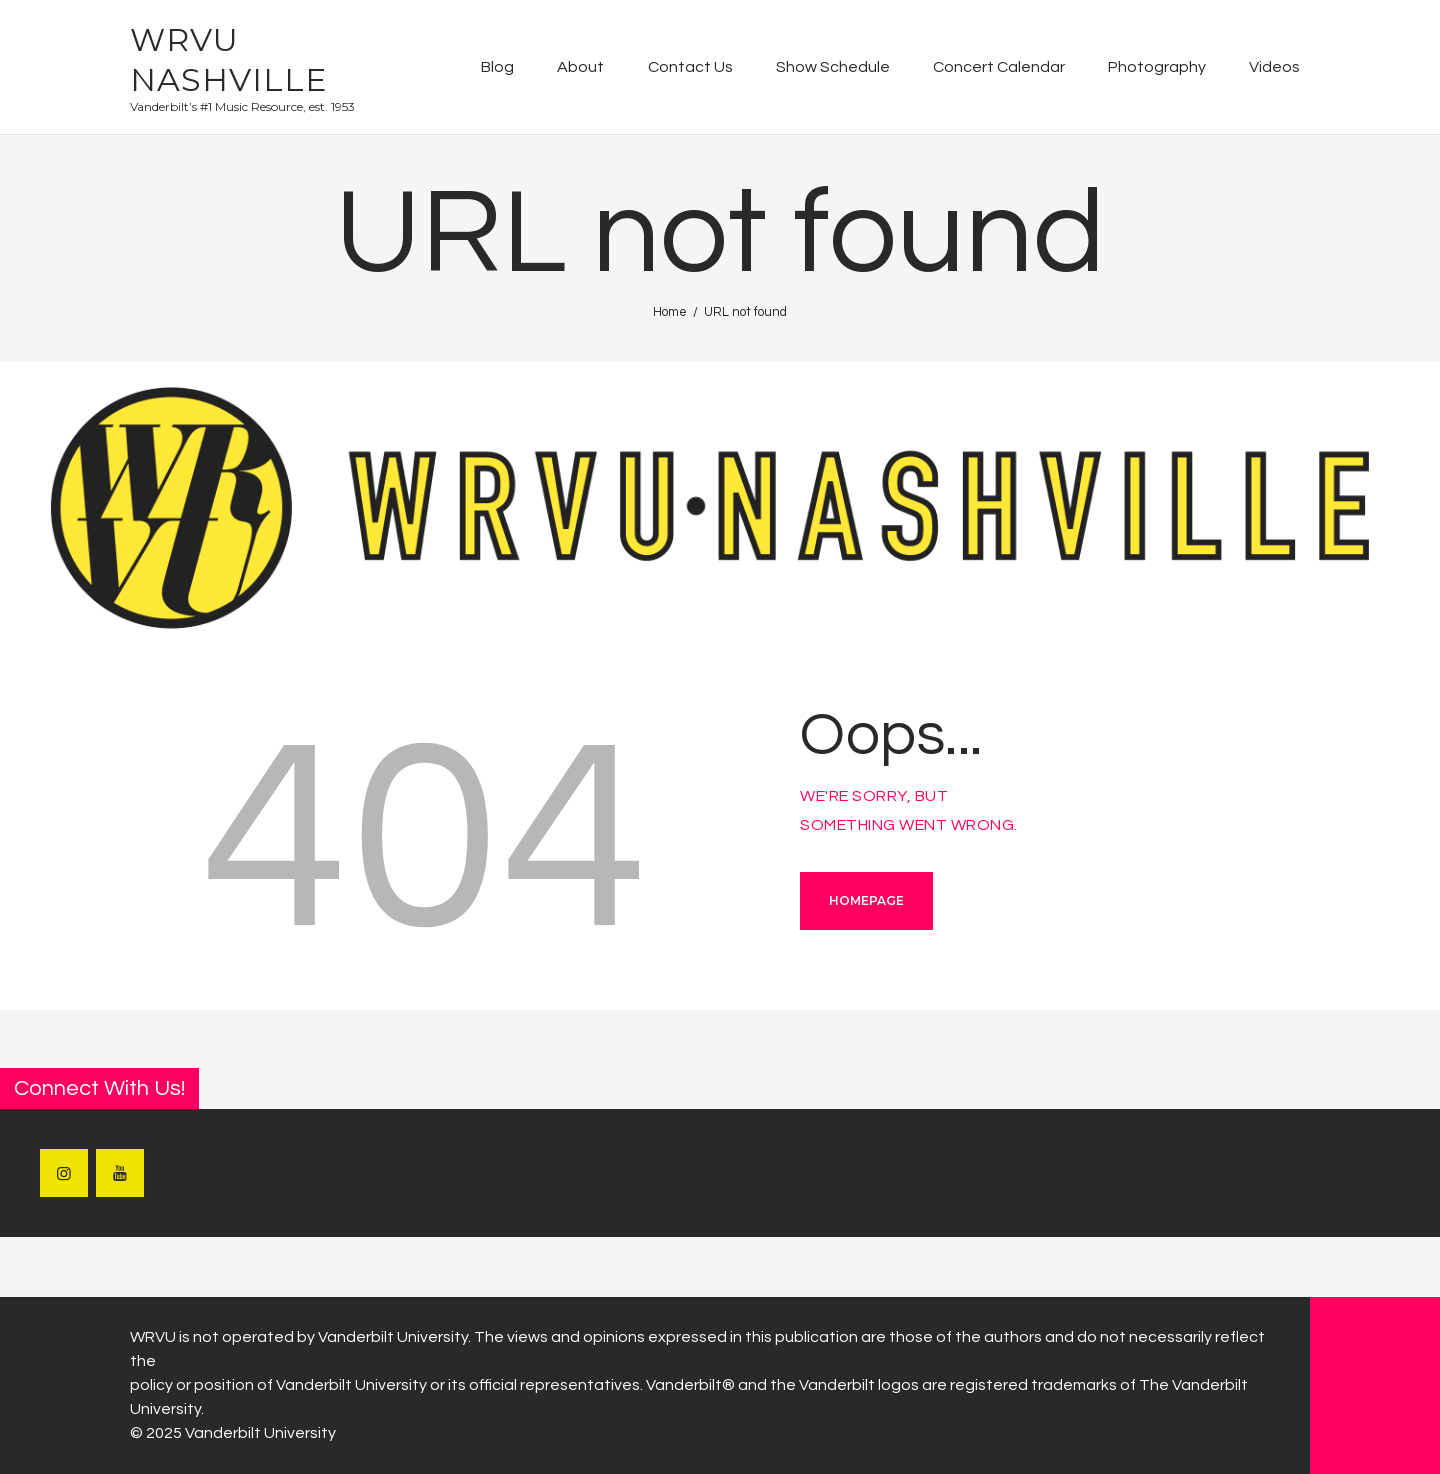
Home (670, 312)
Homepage (866, 900)
